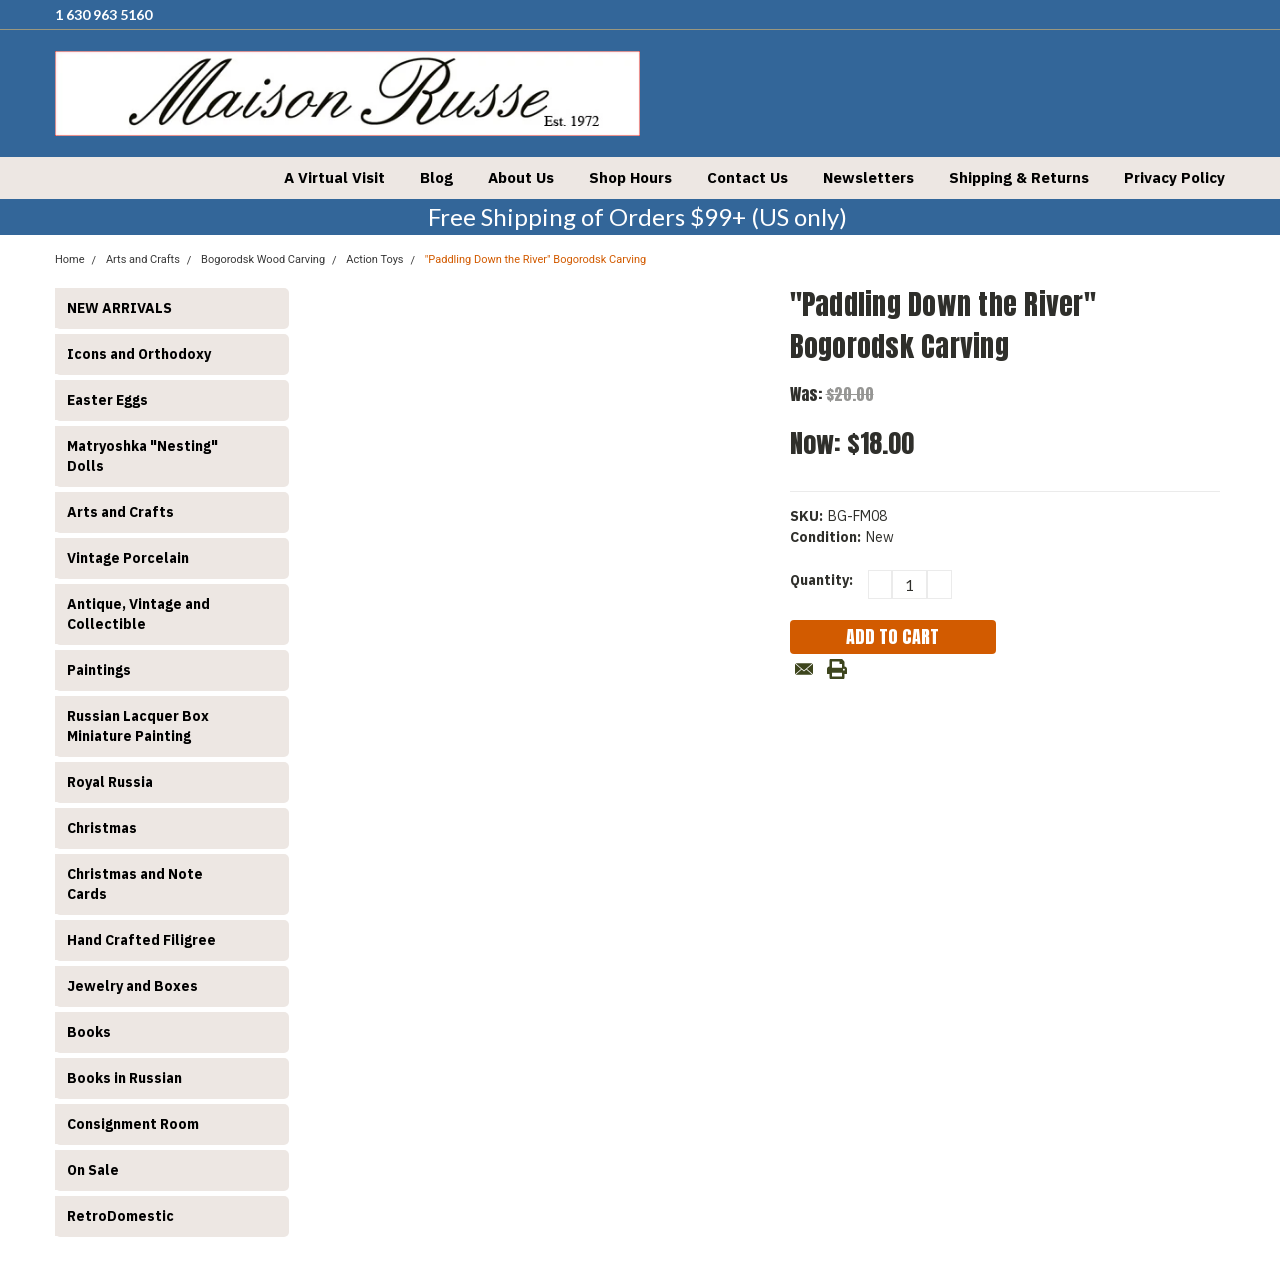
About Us (521, 177)
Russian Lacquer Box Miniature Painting (138, 726)
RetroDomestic (120, 1216)
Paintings (99, 670)
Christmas (102, 828)
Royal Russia (110, 782)
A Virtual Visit (334, 177)
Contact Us (747, 177)
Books (89, 1032)
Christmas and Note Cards (135, 884)
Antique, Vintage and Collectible (138, 614)
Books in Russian (124, 1078)
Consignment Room (133, 1124)
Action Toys (374, 259)
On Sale (93, 1170)
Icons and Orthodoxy (139, 354)
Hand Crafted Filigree (141, 940)
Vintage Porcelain (128, 558)
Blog (436, 177)
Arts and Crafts (120, 512)
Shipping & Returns (1019, 177)
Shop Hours (630, 177)
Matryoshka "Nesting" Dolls (142, 456)
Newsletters (868, 177)
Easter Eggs (107, 400)
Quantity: (821, 580)
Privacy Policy (1174, 177)
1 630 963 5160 (103, 14)
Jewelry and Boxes (132, 986)
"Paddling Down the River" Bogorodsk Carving (535, 259)
